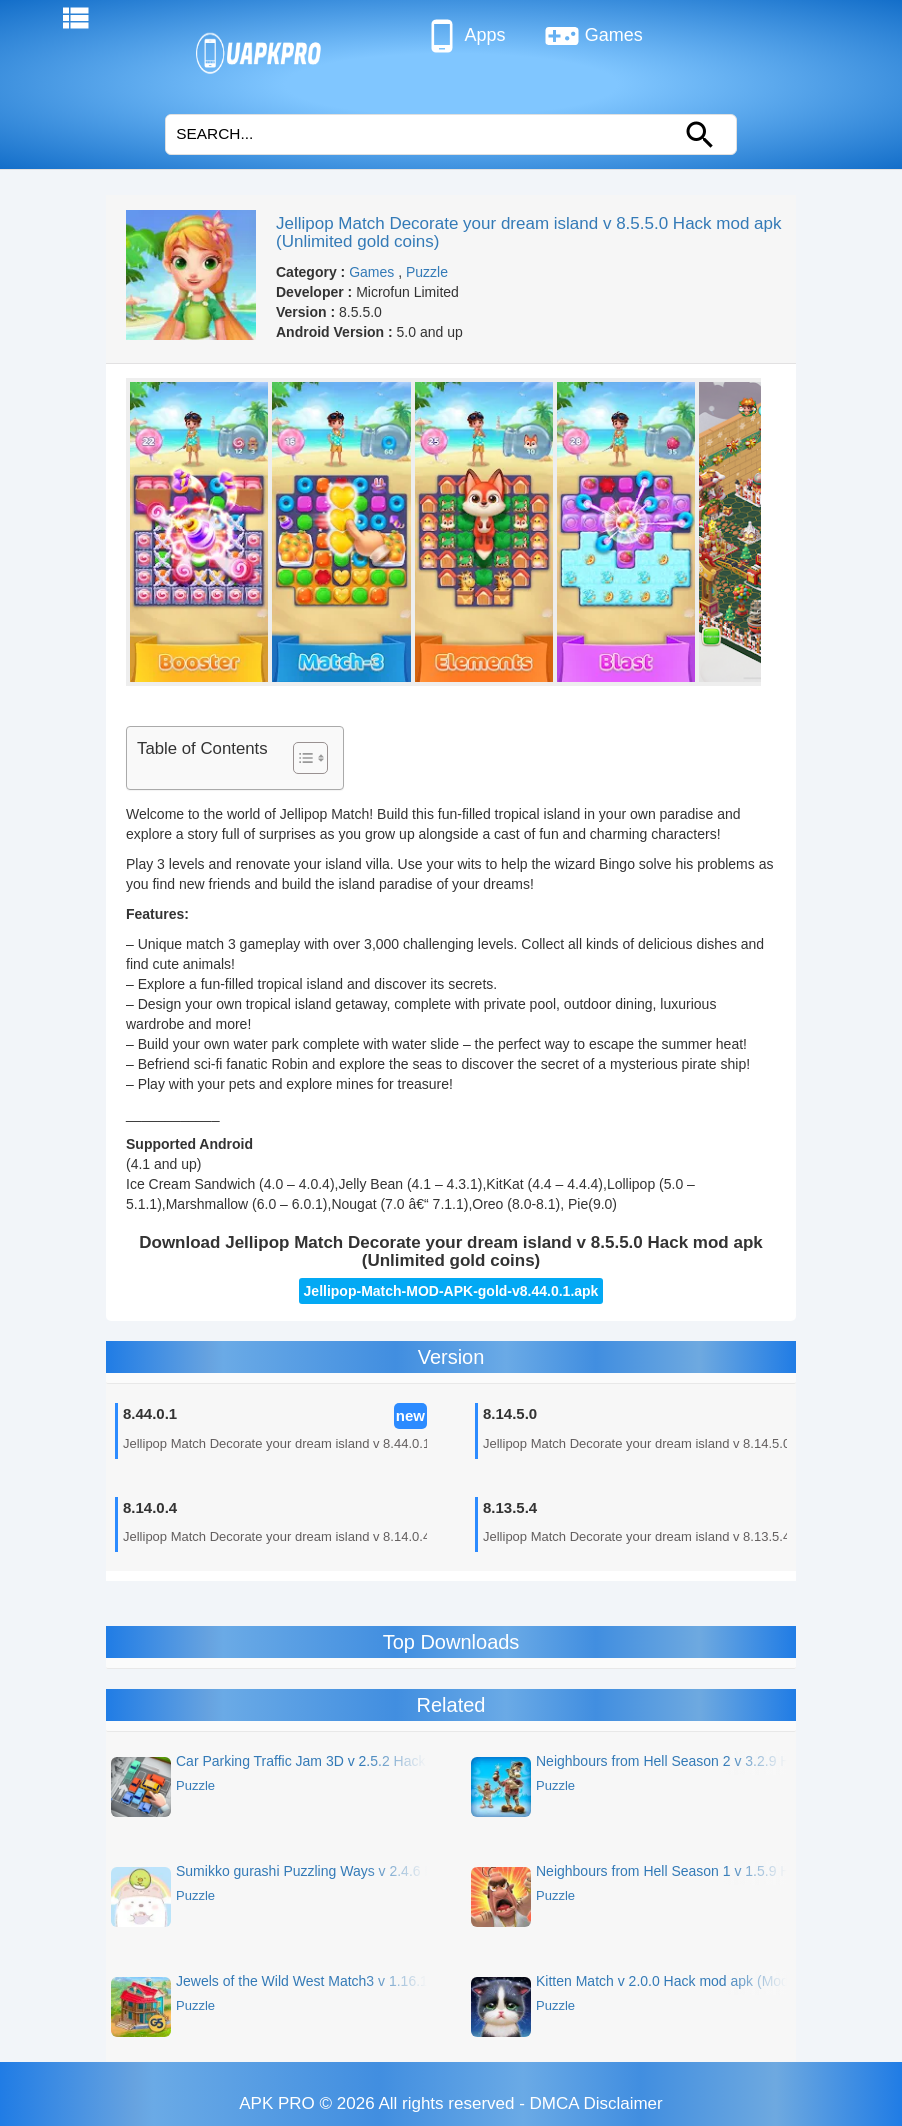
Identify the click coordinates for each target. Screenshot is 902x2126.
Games (593, 36)
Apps (464, 36)
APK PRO (277, 2103)
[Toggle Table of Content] (300, 758)
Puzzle (427, 272)
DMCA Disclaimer (596, 2103)
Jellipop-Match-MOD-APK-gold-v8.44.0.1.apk (451, 1291)
